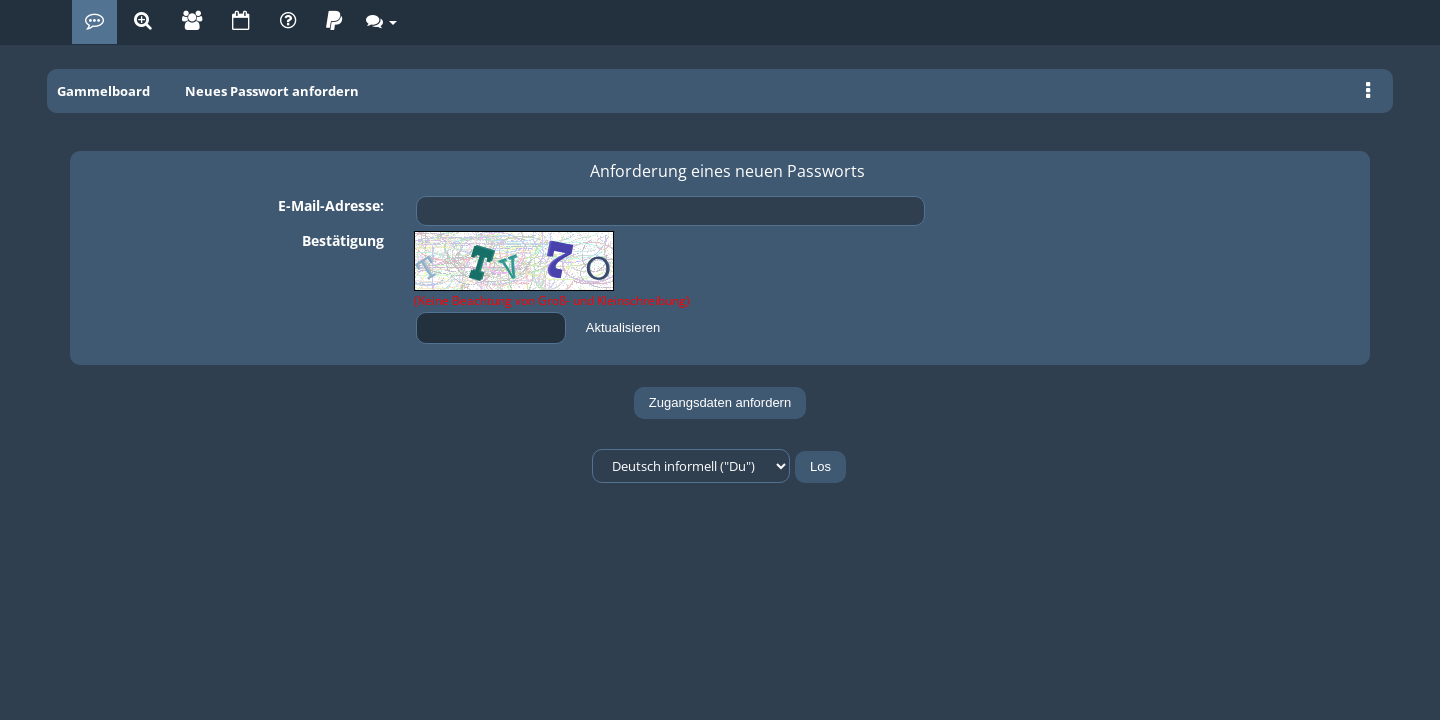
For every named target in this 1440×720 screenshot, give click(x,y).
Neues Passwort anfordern (272, 91)
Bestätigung (343, 240)
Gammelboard (103, 91)
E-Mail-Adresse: (331, 205)
